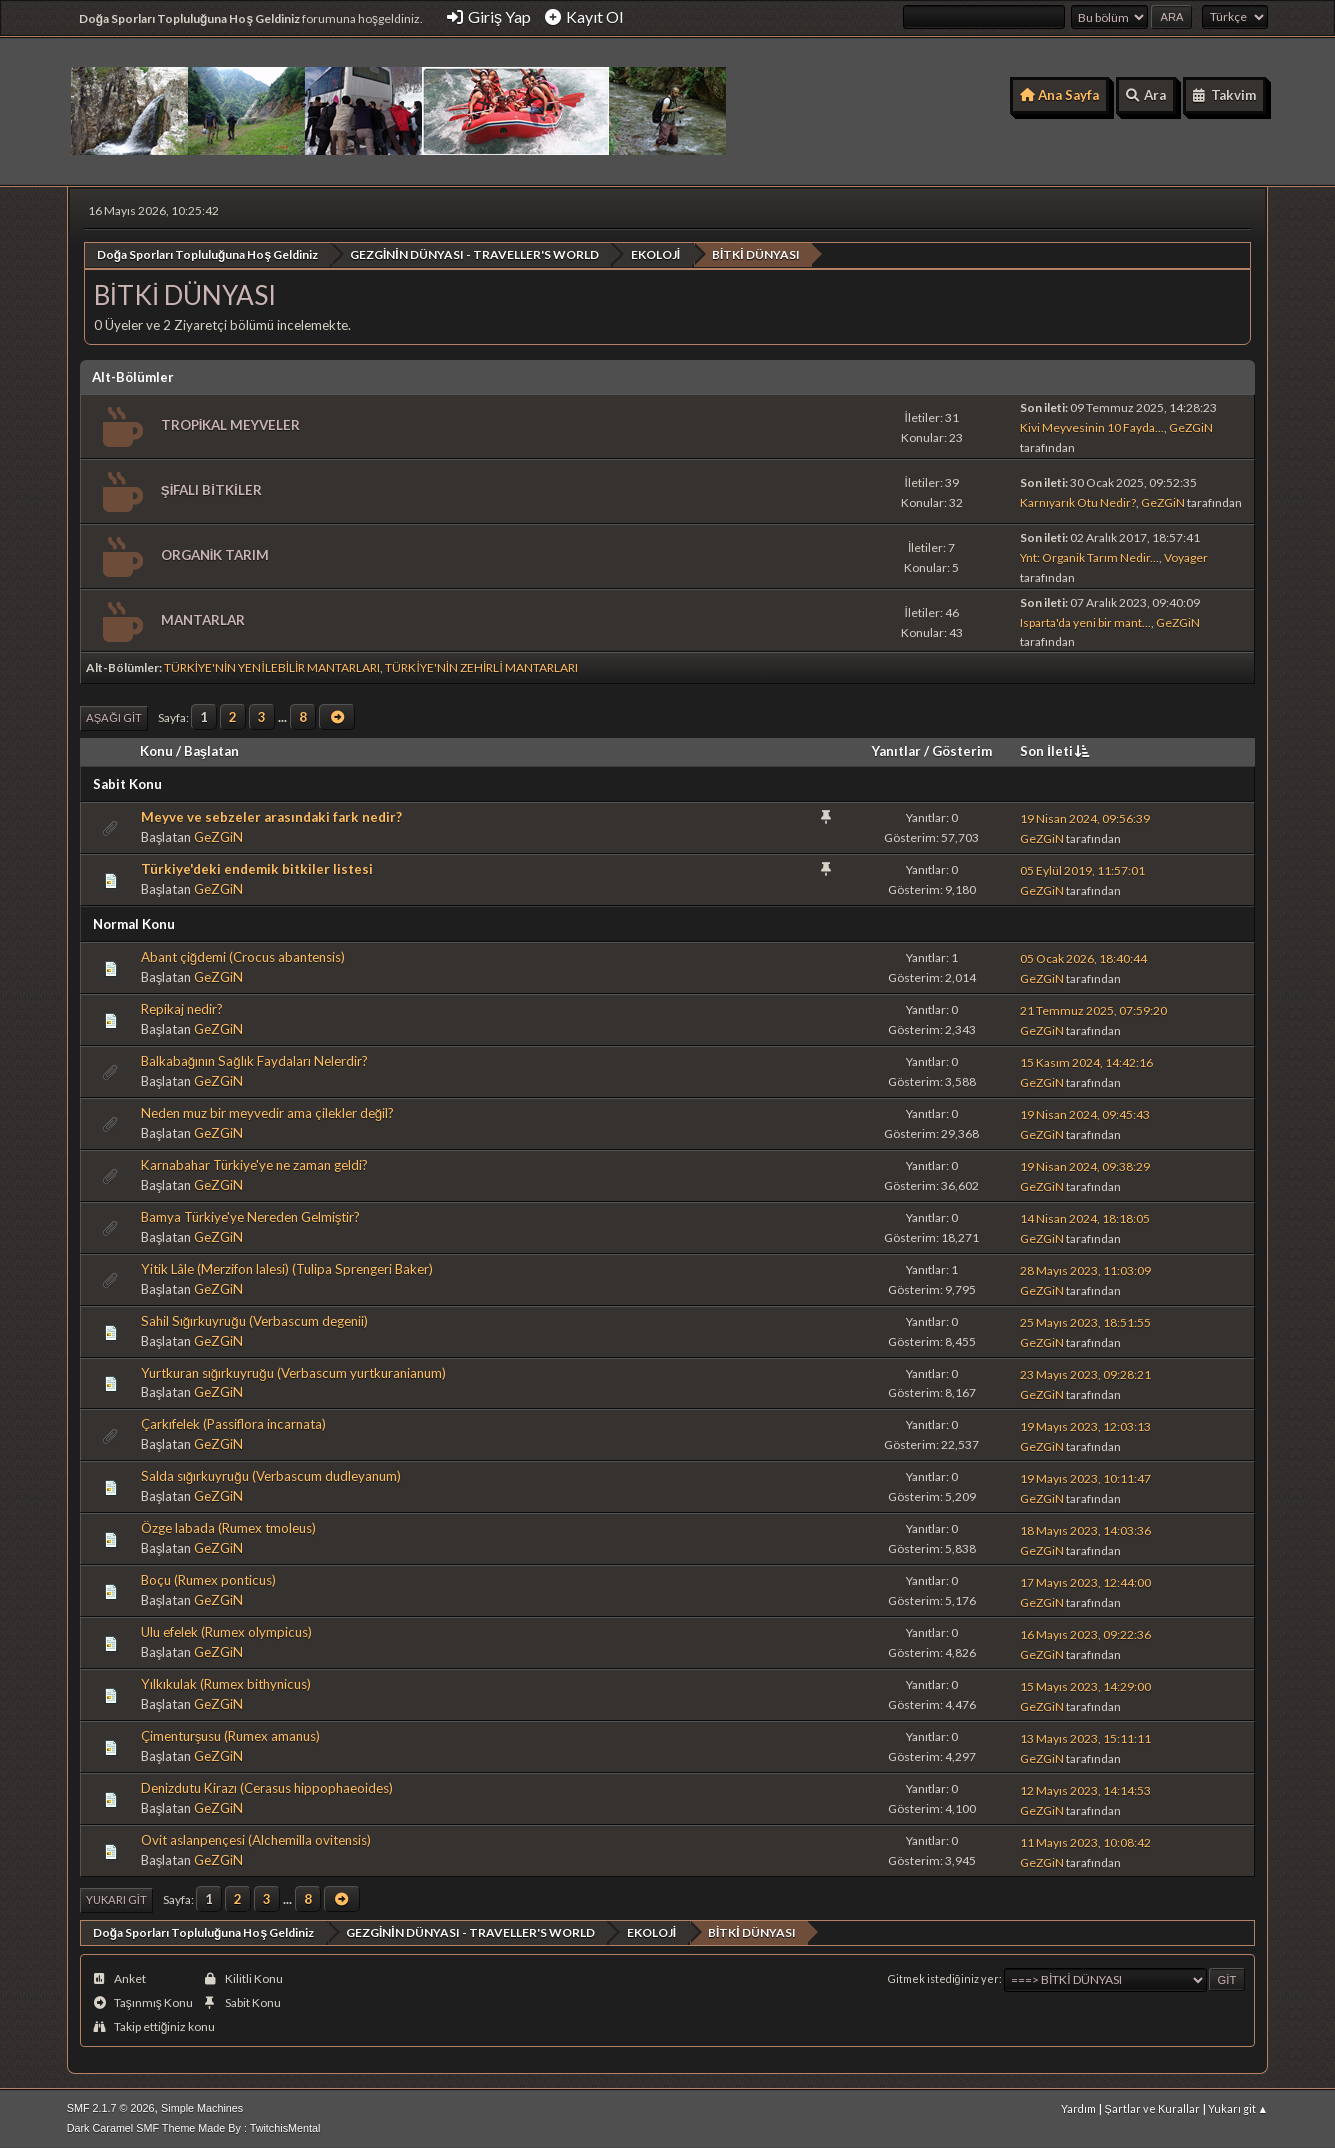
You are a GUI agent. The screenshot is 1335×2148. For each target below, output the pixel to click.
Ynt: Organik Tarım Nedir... (1089, 556)
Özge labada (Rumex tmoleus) (228, 1527)
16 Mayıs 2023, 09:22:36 (1085, 1633)
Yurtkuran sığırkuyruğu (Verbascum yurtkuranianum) (293, 1372)
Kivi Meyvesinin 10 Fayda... (1092, 426)
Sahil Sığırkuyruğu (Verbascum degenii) (254, 1320)
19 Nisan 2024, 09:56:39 (1085, 817)
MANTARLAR (203, 619)
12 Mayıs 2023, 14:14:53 (1085, 1789)
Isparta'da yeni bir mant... (1085, 621)
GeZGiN (1191, 426)
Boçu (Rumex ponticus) (208, 1579)
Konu (156, 750)
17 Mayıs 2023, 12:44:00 (1085, 1581)
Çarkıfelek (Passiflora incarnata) (233, 1424)
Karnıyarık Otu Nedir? (1078, 501)
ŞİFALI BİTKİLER (211, 489)
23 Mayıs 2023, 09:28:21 (1085, 1373)
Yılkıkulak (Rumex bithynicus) (226, 1683)
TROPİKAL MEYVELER (231, 424)
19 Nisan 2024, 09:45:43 (1085, 1113)
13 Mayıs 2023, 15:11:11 (1085, 1737)
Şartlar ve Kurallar (1151, 2107)
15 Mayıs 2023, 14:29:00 (1085, 1685)
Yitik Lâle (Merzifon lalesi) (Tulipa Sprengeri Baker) (287, 1268)
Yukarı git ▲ (1238, 2107)
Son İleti (1056, 750)
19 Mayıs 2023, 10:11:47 (1085, 1477)
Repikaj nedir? (182, 1008)
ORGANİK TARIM (215, 554)
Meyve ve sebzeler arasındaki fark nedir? (271, 816)
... (284, 716)
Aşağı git (114, 717)
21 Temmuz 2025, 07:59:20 (1093, 1009)
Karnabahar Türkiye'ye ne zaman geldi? (254, 1164)
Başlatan (211, 750)
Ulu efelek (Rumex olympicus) (226, 1631)
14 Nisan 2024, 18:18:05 (1085, 1217)
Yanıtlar (896, 750)
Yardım (1078, 2107)
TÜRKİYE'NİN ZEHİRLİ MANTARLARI (481, 667)
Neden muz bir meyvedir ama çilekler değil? (267, 1112)
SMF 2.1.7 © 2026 (111, 2107)
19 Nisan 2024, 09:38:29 (1085, 1165)
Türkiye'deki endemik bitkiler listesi (257, 868)
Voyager (1186, 556)
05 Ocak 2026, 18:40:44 (1083, 957)
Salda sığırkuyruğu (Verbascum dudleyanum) (271, 1476)
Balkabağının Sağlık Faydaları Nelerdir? (254, 1060)
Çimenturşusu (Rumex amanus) (231, 1735)
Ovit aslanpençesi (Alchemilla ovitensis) (256, 1839)
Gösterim (962, 750)
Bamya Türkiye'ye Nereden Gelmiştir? (251, 1216)
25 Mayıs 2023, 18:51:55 (1085, 1321)
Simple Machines (202, 2107)
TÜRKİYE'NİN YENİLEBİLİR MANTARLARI (272, 667)
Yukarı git (116, 1898)
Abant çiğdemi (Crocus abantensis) (243, 956)
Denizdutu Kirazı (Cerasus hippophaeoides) (267, 1787)
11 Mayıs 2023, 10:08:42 (1085, 1841)
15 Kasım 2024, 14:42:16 (1086, 1061)
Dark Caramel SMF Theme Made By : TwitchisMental (194, 2127)
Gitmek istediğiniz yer (943, 1977)
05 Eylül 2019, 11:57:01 (1082, 869)
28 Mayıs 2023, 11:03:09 (1085, 1269)
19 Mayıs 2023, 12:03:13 (1085, 1425)
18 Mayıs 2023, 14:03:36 (1085, 1529)
